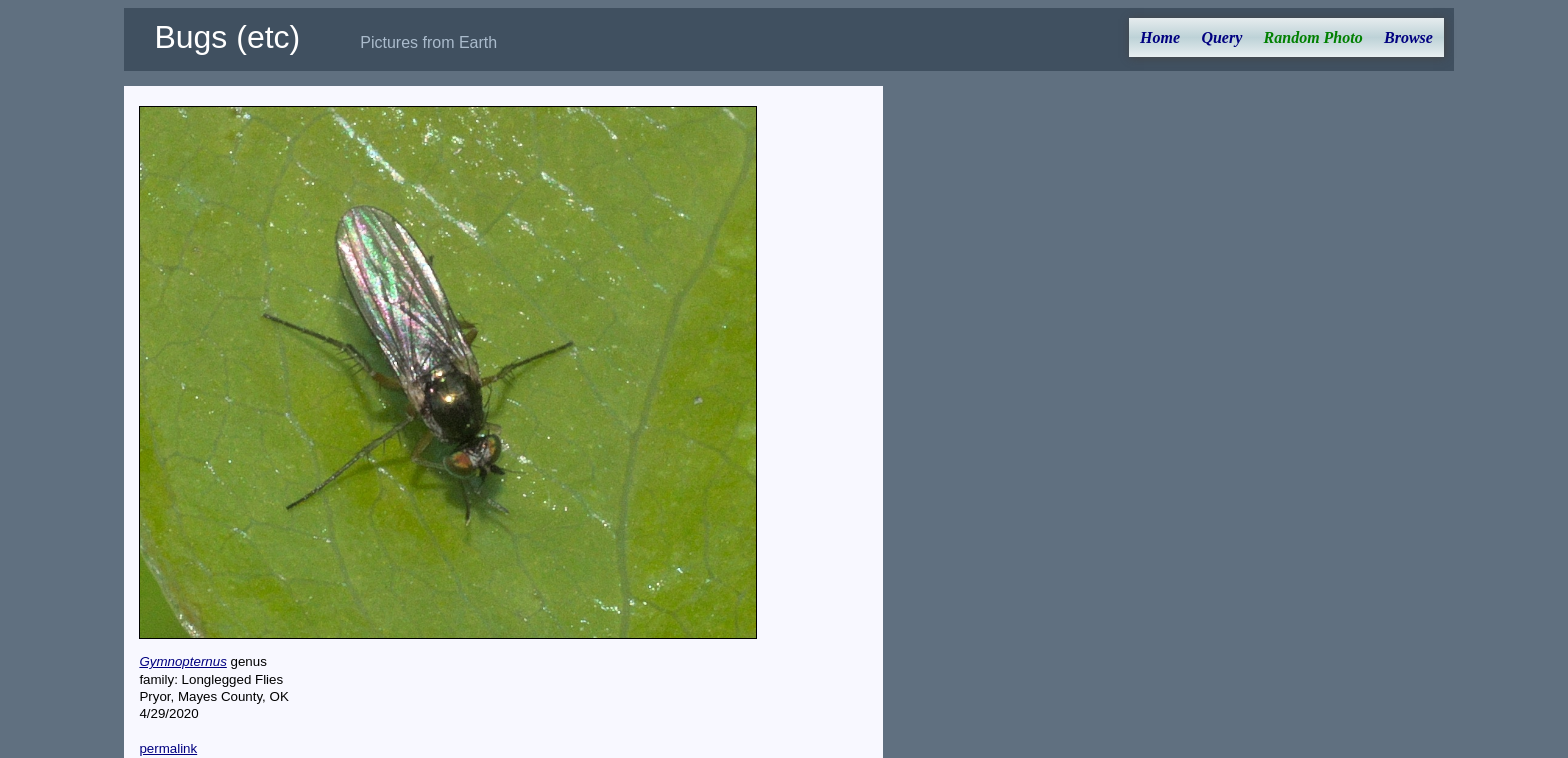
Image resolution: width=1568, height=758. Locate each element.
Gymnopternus (182, 661)
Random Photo (1313, 37)
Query (1221, 37)
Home (1160, 37)
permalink (168, 748)
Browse (1408, 37)
